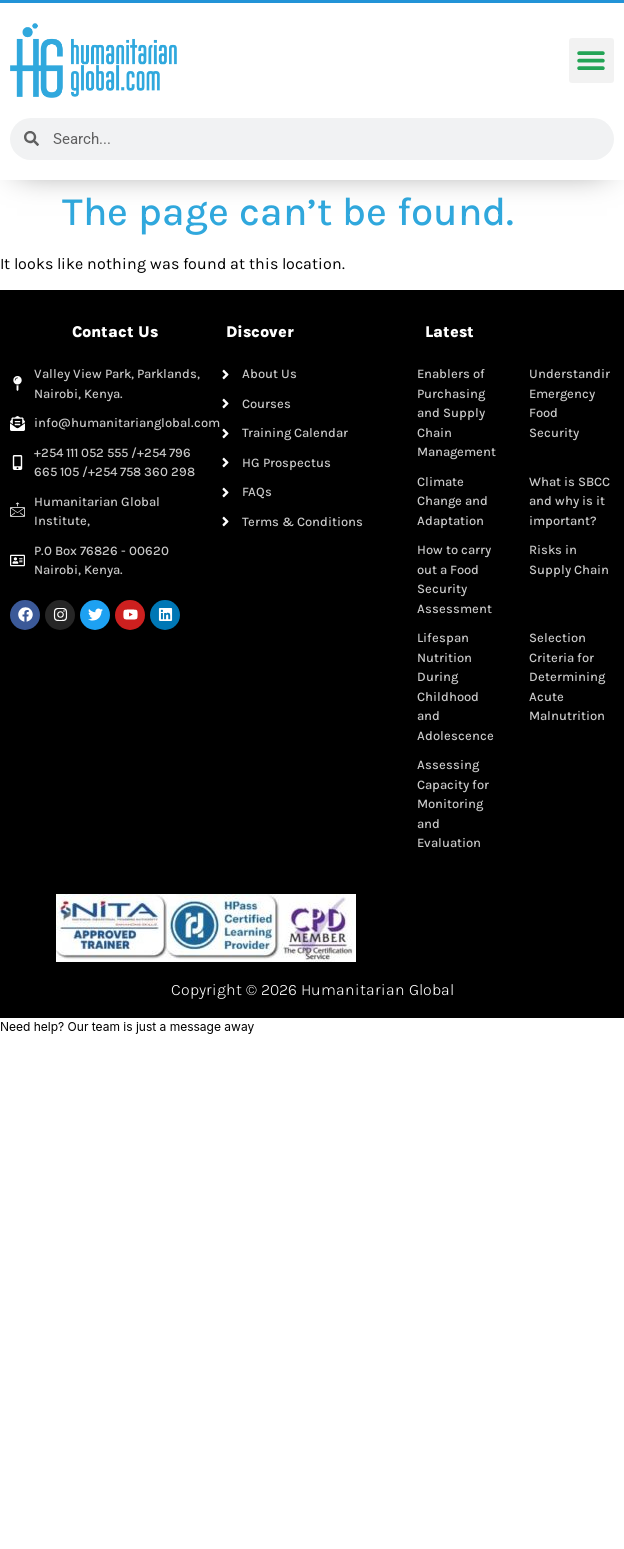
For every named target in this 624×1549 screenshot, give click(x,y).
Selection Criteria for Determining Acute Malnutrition (567, 676)
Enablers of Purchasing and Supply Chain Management (456, 412)
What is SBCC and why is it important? (569, 501)
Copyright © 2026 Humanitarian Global (312, 989)
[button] (591, 60)
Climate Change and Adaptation (452, 501)
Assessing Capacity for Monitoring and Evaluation (453, 803)
